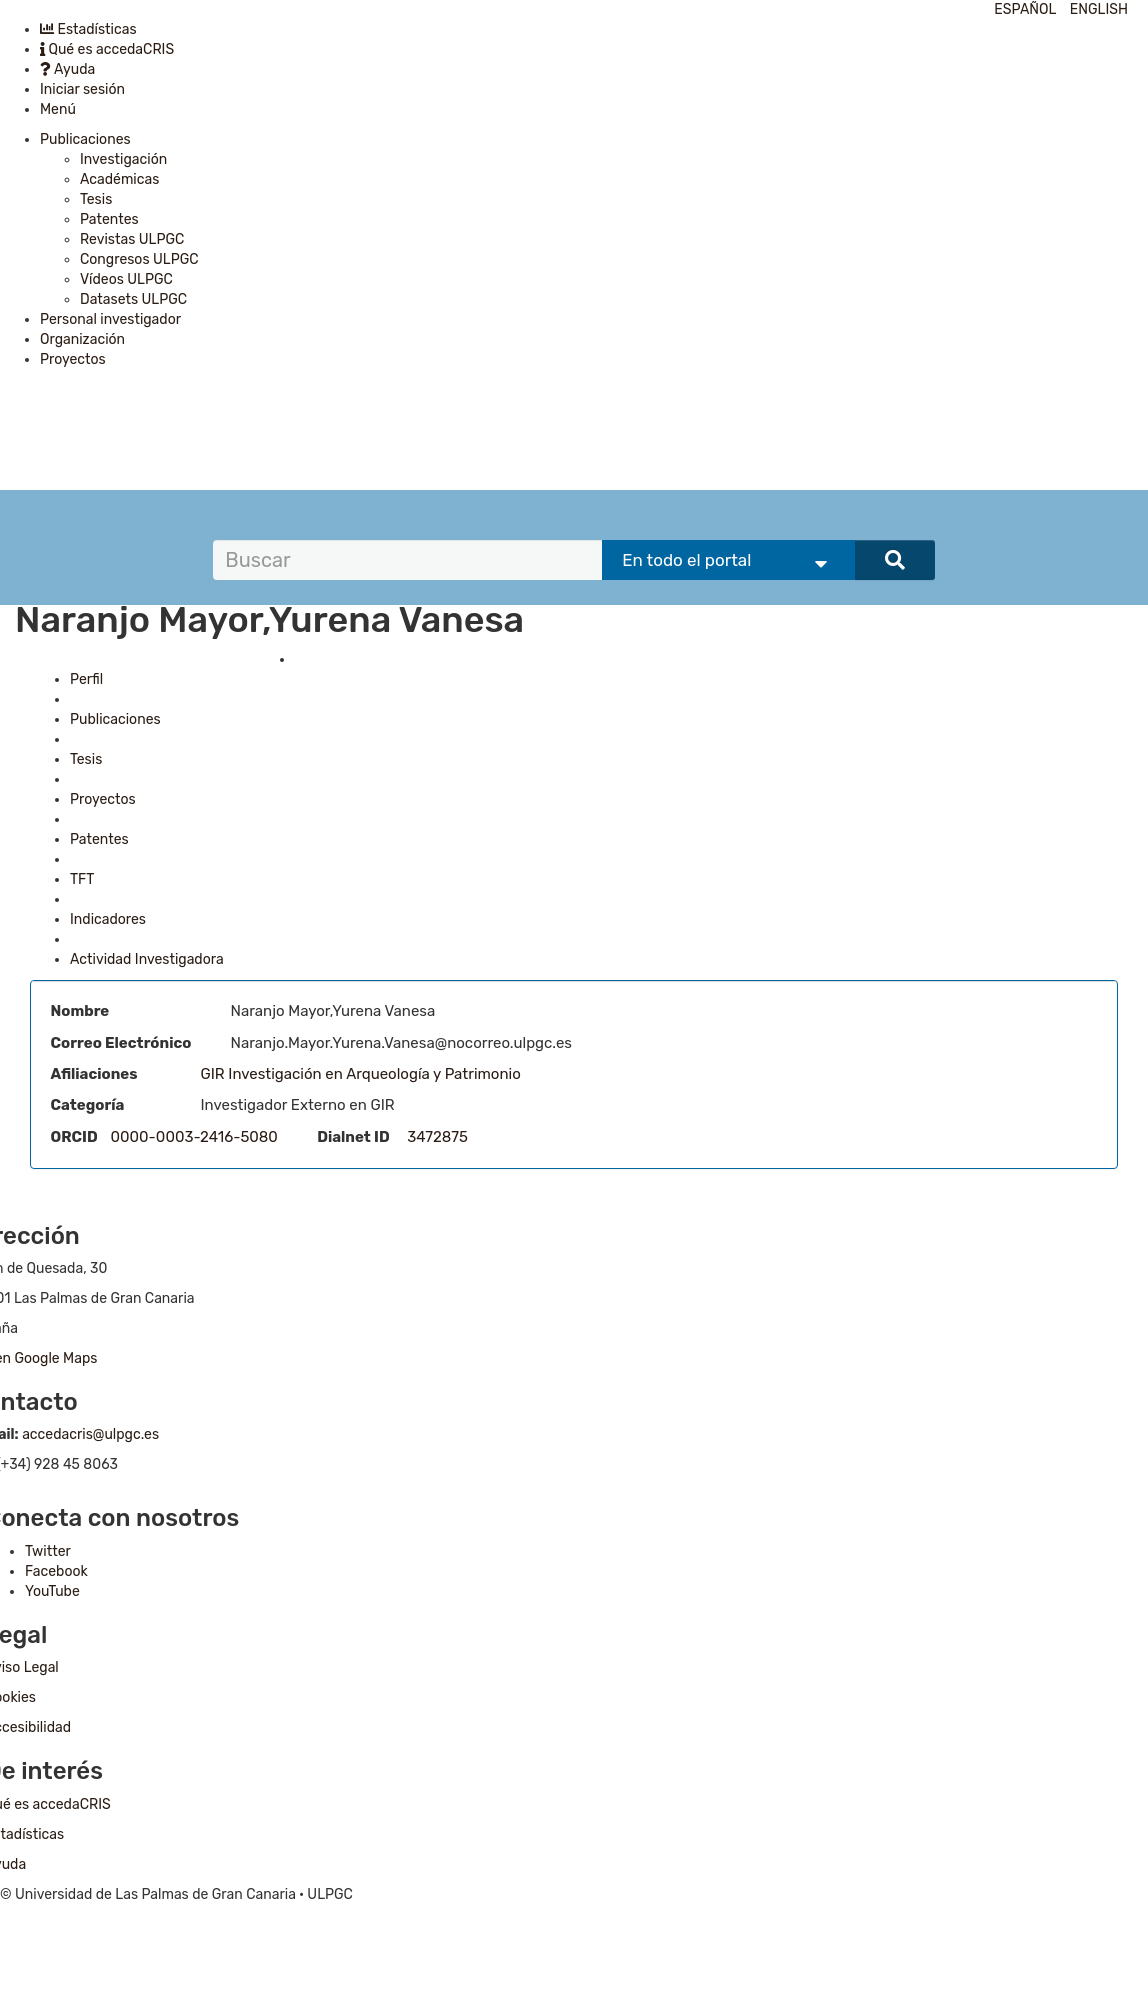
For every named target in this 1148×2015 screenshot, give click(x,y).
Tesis (96, 199)
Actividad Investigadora (147, 959)
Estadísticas (88, 29)
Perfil (86, 679)
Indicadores (108, 919)
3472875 (437, 1137)
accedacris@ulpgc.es (90, 1434)
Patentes (109, 219)
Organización (82, 339)
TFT (82, 879)
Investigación (123, 159)
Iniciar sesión (82, 89)
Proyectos (73, 359)
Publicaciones (85, 139)
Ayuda (67, 69)
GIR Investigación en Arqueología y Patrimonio (361, 1074)
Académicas (119, 179)
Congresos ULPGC (139, 259)
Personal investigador (110, 319)
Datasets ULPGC (133, 299)
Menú (58, 109)
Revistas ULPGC (132, 239)
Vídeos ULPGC (126, 279)
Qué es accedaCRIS (107, 49)
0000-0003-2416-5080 (194, 1137)
